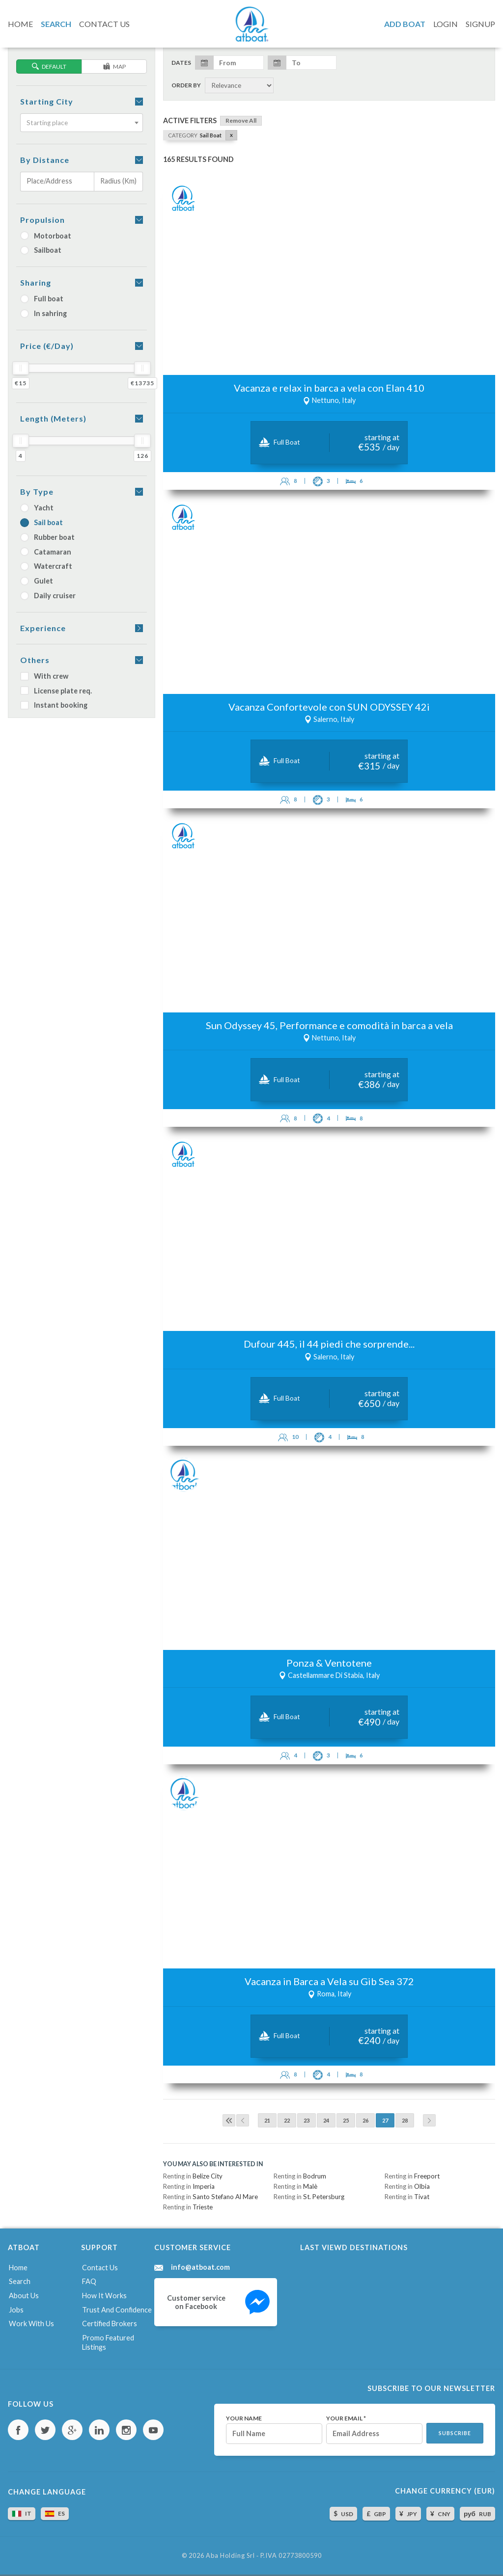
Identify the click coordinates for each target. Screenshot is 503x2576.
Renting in (193, 2176)
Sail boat (41, 522)
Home (18, 2267)
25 (346, 2120)
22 (287, 2120)
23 (306, 2120)
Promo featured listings (108, 2342)
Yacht (37, 508)
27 (385, 2120)
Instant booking (53, 705)
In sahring (43, 313)
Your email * (346, 2418)
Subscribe (455, 2433)
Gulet (36, 581)
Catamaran (45, 552)
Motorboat (45, 236)
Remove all (240, 120)
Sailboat (40, 250)
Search (19, 2281)
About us (24, 2295)
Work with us (31, 2323)
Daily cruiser (48, 595)
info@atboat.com (200, 2267)
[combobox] (81, 122)
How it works (104, 2295)
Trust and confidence (117, 2310)
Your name (244, 2418)
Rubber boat (47, 537)
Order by (186, 85)
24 (326, 2120)
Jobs (16, 2310)
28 (405, 2120)
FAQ (89, 2281)
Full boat (41, 298)
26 (365, 2120)
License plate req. (56, 691)
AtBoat (251, 24)
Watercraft (46, 566)
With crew (44, 676)
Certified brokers (109, 2323)
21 (267, 2120)
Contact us (100, 2267)
